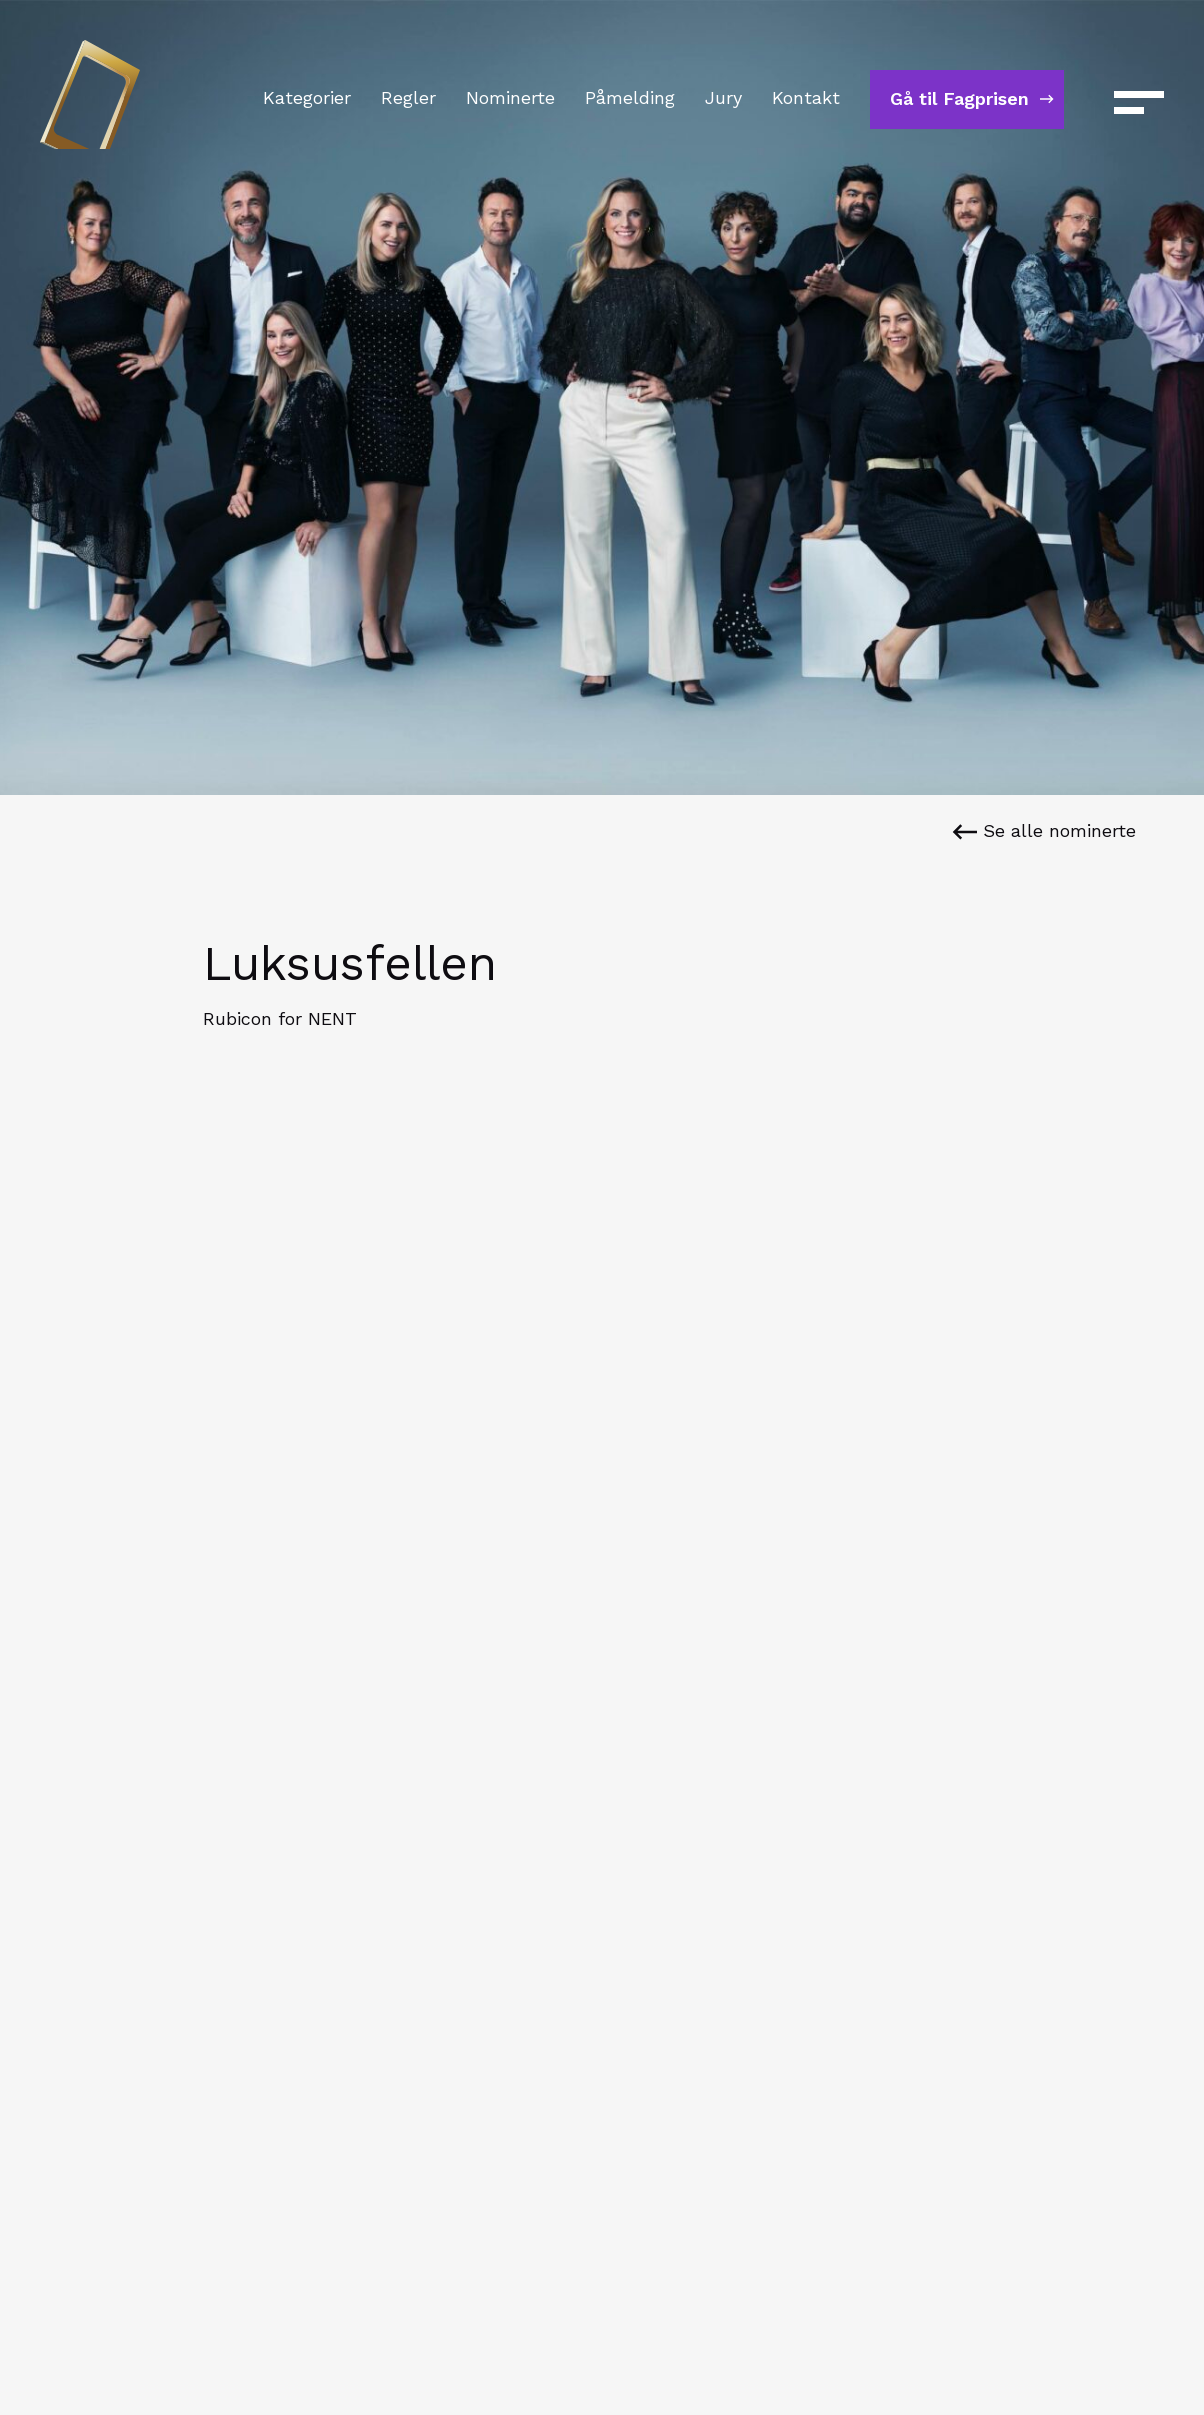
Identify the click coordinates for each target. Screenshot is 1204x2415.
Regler (408, 97)
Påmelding (630, 97)
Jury (723, 97)
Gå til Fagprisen (959, 98)
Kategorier (307, 97)
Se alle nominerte (1044, 830)
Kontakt (806, 97)
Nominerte (510, 97)
